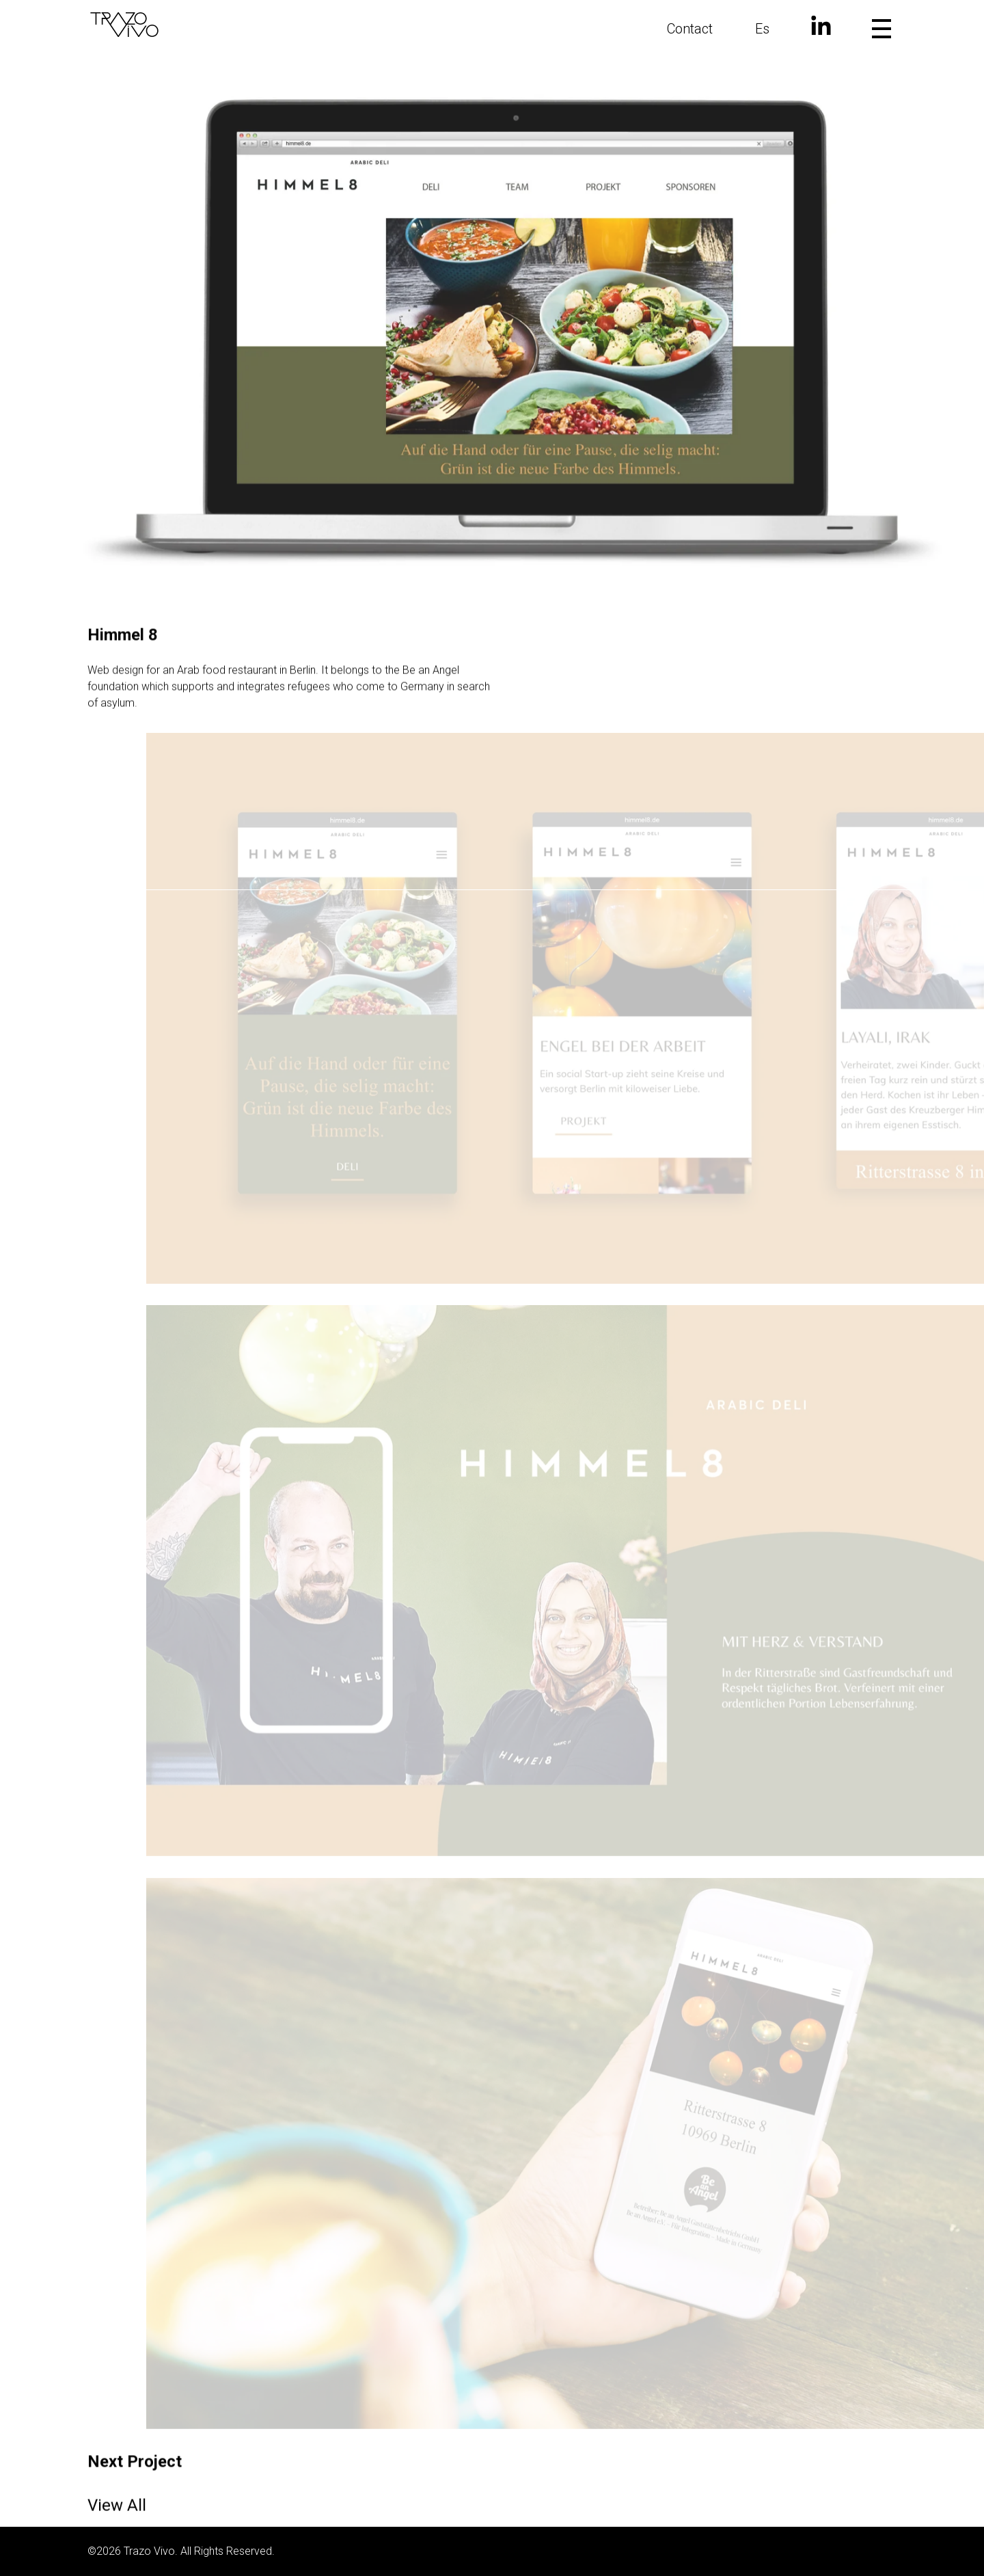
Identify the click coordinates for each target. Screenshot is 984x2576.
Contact (690, 29)
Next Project (134, 2476)
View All (116, 2520)
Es (762, 29)
